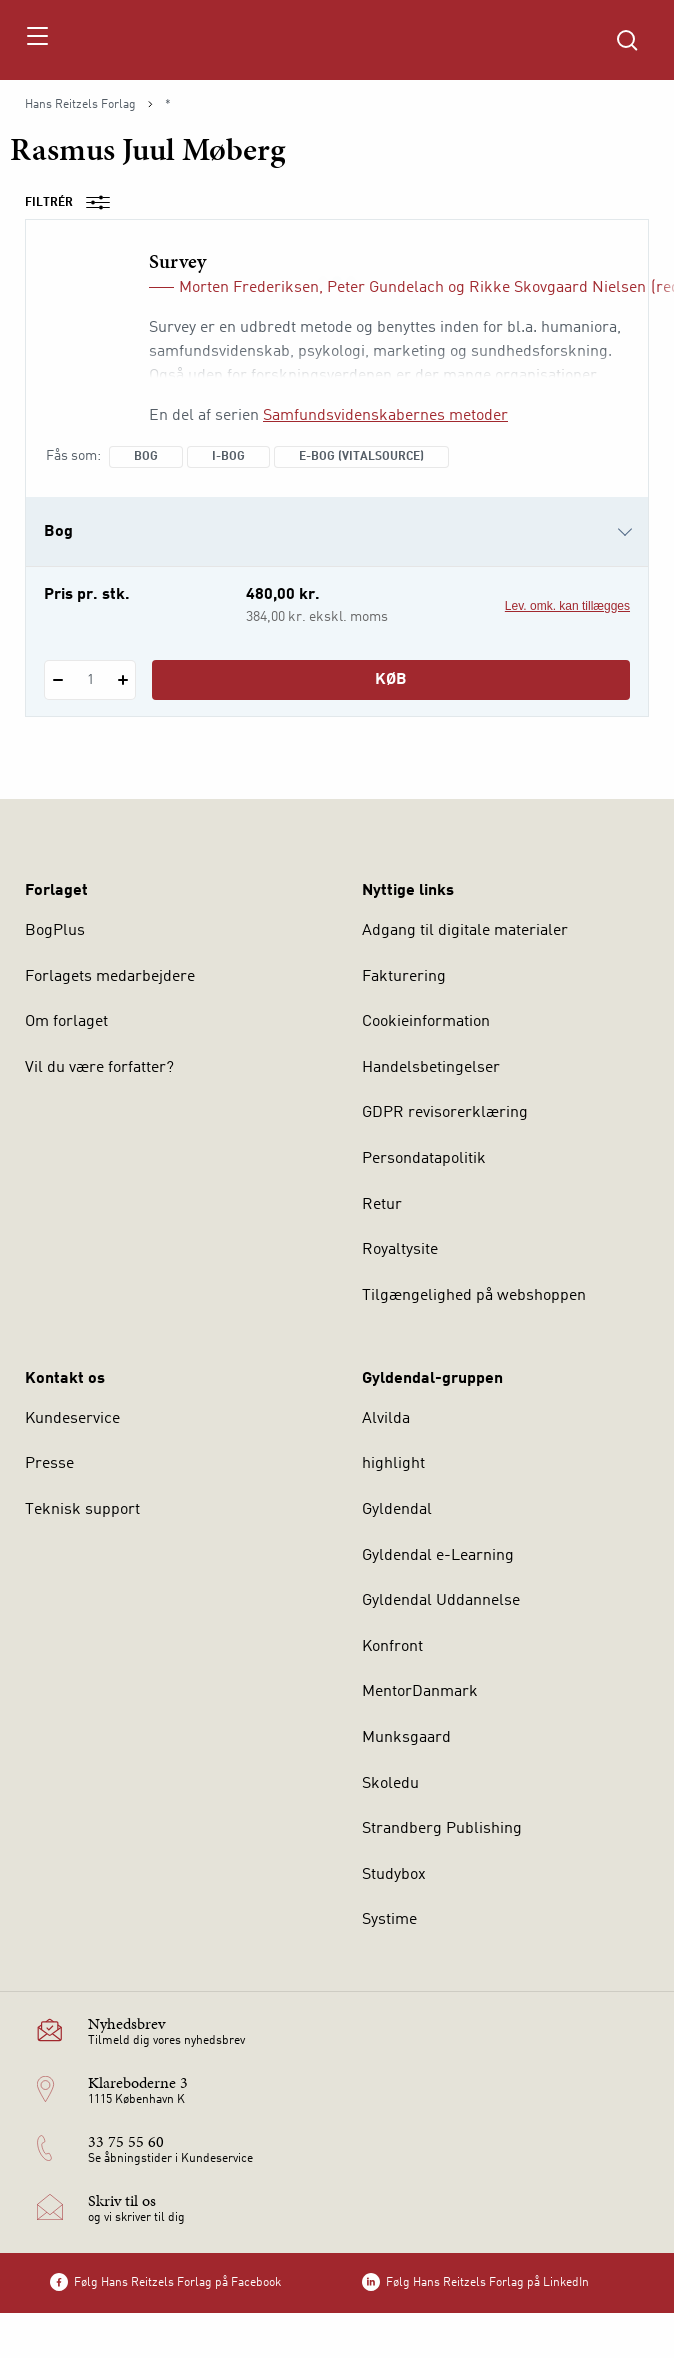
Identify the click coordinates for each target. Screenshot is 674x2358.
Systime (389, 1920)
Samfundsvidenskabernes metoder (385, 416)
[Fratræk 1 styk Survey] (57, 680)
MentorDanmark (420, 1692)
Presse (49, 1464)
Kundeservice (72, 1419)
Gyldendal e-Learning (438, 1556)
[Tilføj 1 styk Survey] (122, 680)
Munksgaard (406, 1738)
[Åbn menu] (36, 40)
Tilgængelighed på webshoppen (474, 1296)
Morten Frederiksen (249, 288)
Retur (382, 1205)
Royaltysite (400, 1250)
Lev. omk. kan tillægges (567, 606)
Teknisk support (82, 1510)
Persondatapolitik (424, 1159)
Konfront (392, 1647)
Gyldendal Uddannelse (441, 1601)
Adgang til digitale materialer (465, 931)
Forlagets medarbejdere (110, 977)
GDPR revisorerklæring (445, 1113)
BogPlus (55, 931)
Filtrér (74, 203)
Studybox (394, 1875)
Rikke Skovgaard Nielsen (557, 288)
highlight (393, 1464)
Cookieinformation (426, 1022)
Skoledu (390, 1784)
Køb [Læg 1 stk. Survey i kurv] (391, 680)
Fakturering (404, 977)
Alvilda (386, 1419)
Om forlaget (66, 1022)
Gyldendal (397, 1510)
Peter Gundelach (385, 288)
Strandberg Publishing (442, 1829)
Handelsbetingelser (431, 1068)
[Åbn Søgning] (627, 40)
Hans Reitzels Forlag (80, 105)
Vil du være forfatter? (99, 1068)
